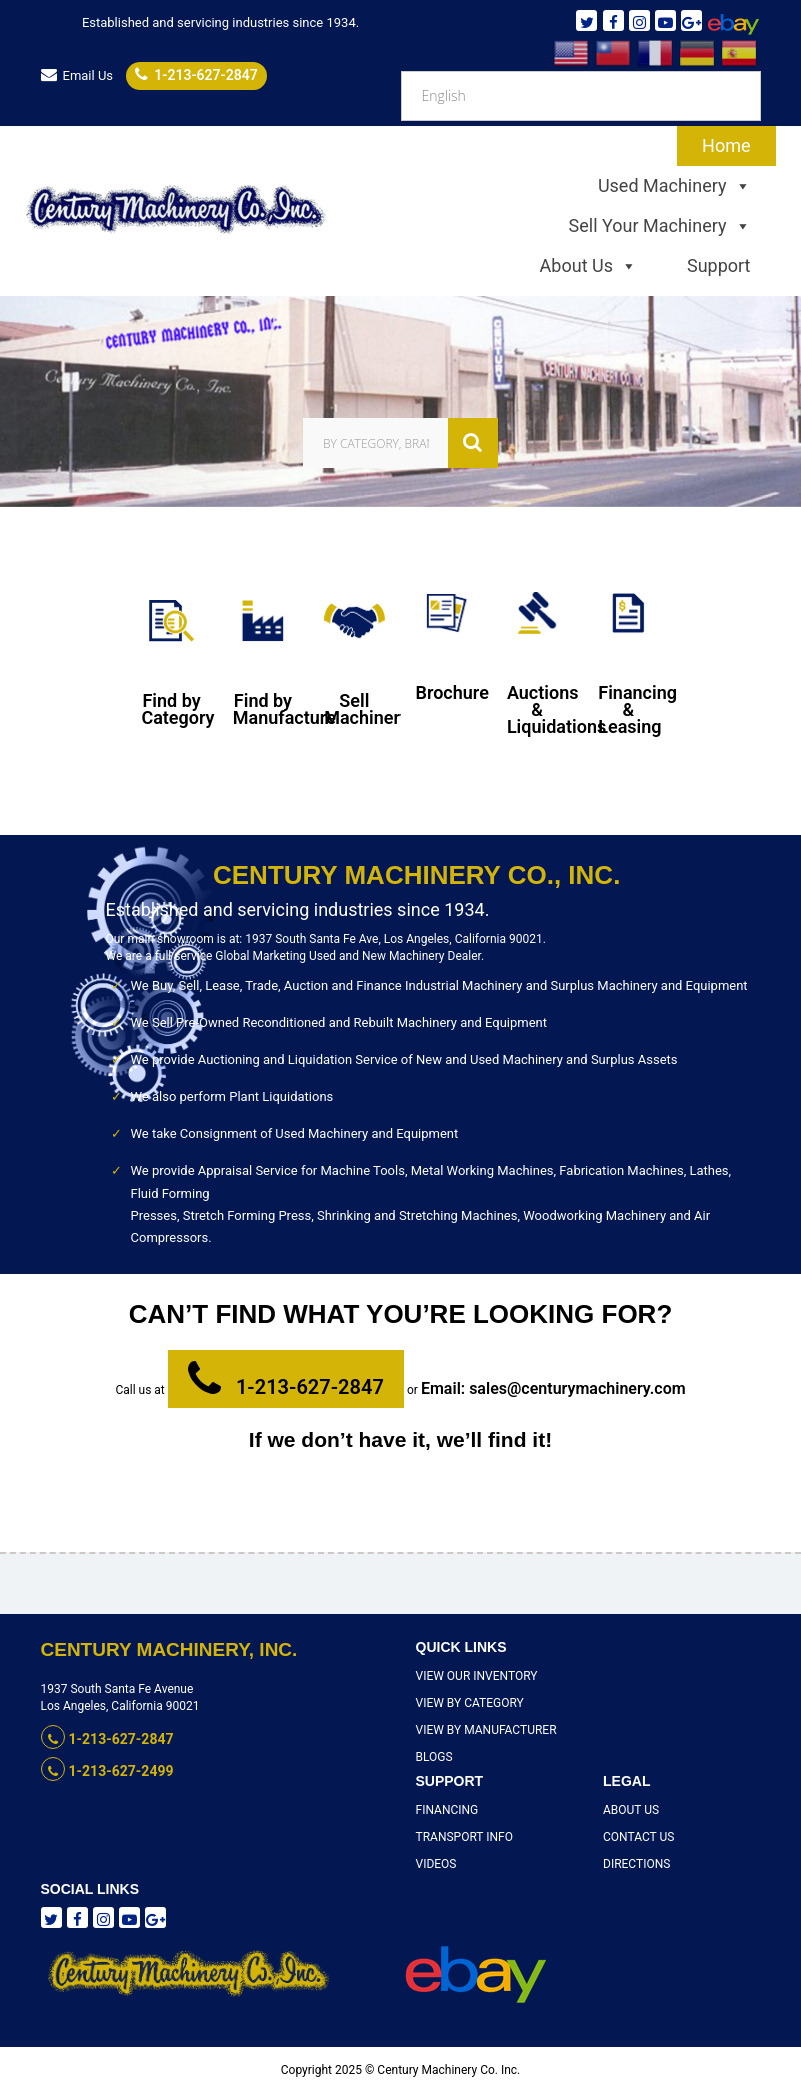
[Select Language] (581, 96)
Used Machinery (674, 186)
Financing (447, 1810)
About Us (588, 266)
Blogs (434, 1757)
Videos (436, 1864)
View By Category (470, 1703)
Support (719, 265)
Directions (636, 1864)
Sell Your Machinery (660, 226)
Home (726, 145)
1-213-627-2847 (196, 74)
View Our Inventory (477, 1676)
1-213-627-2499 (107, 1771)
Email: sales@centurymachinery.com (553, 1388)
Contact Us (638, 1837)
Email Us (77, 75)
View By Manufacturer (486, 1730)
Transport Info (464, 1837)
